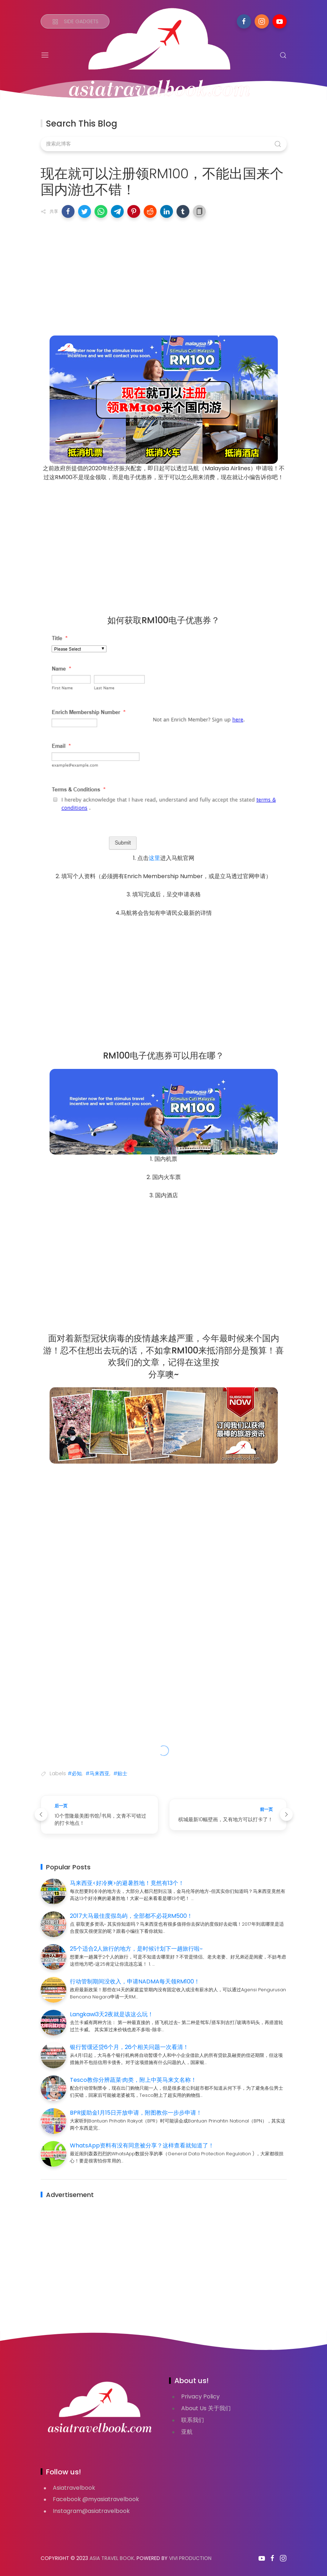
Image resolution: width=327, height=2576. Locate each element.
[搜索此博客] (164, 144)
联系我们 (192, 2420)
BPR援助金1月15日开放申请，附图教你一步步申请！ (136, 2113)
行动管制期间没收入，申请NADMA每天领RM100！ (135, 1981)
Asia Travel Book (112, 2558)
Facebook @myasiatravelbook (96, 2499)
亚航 (187, 2432)
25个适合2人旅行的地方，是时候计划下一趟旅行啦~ (136, 1949)
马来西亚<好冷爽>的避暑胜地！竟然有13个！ (127, 1883)
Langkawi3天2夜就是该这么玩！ (111, 2014)
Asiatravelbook (74, 2488)
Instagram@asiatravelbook (91, 2511)
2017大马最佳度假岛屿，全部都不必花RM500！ (131, 1916)
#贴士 (120, 1773)
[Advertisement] (164, 275)
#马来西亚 (97, 1773)
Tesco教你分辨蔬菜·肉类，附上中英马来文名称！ (133, 2080)
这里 (154, 858)
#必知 (75, 1773)
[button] (68, 211)
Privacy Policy (200, 2396)
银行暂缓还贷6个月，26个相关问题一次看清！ (129, 2047)
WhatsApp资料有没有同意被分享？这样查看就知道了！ (142, 2145)
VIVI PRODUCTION (190, 2558)
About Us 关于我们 (206, 2408)
